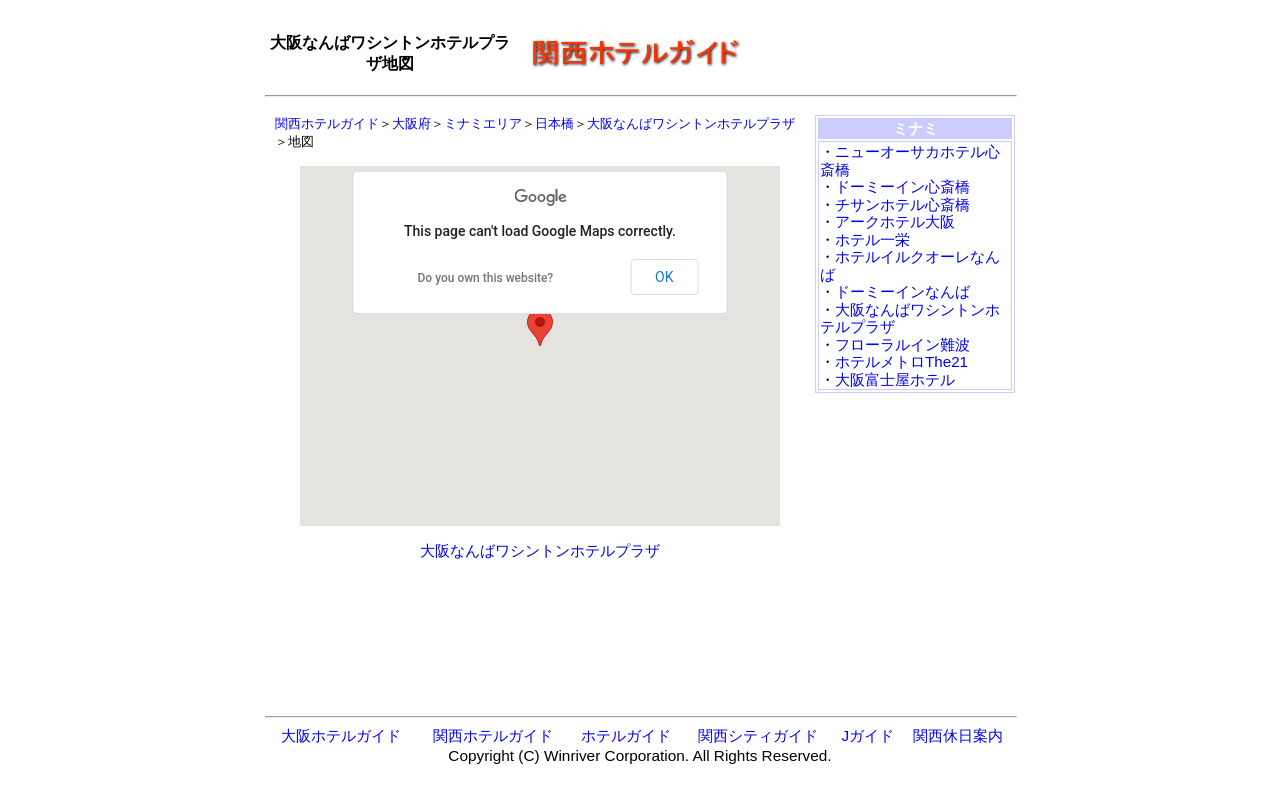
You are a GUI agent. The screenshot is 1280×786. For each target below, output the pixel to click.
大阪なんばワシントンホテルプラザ (691, 123)
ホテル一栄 (872, 239)
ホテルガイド (626, 735)
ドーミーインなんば (902, 291)
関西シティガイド (758, 735)
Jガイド (867, 735)
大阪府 (411, 123)
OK (664, 277)
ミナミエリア (483, 123)
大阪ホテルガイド (341, 735)
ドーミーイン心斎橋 (902, 186)
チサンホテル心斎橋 (902, 204)
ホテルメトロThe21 (901, 361)
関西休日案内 (958, 735)
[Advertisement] (885, 54)
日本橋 (554, 123)
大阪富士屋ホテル (895, 379)
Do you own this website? (486, 278)
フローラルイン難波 (902, 344)
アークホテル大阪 (895, 221)
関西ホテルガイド (327, 123)
